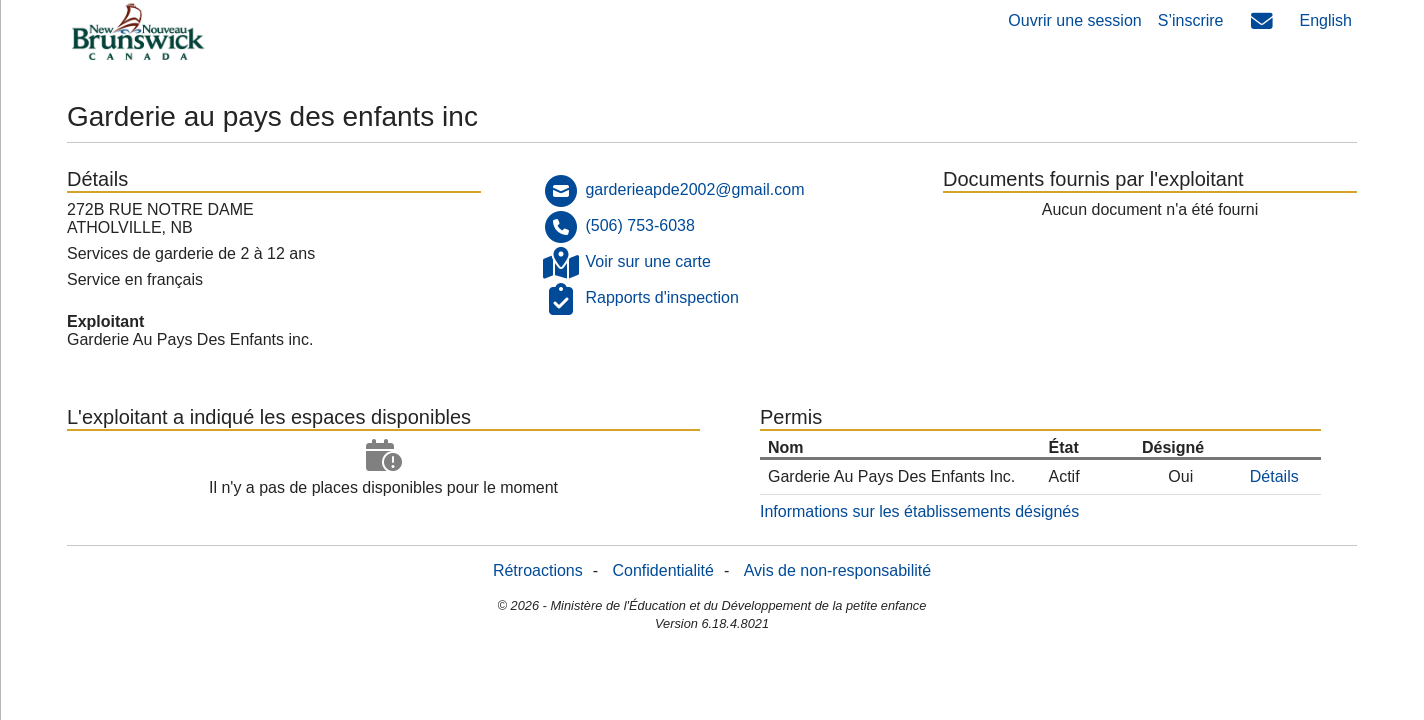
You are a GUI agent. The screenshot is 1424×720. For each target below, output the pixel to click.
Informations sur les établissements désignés (919, 511)
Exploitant (105, 321)
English (1326, 20)
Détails (1274, 476)
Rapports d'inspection (661, 297)
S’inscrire (1191, 20)
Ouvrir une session (1074, 20)
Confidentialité (663, 570)
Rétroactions (538, 570)
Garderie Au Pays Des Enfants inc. (190, 339)
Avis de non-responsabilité (837, 570)
